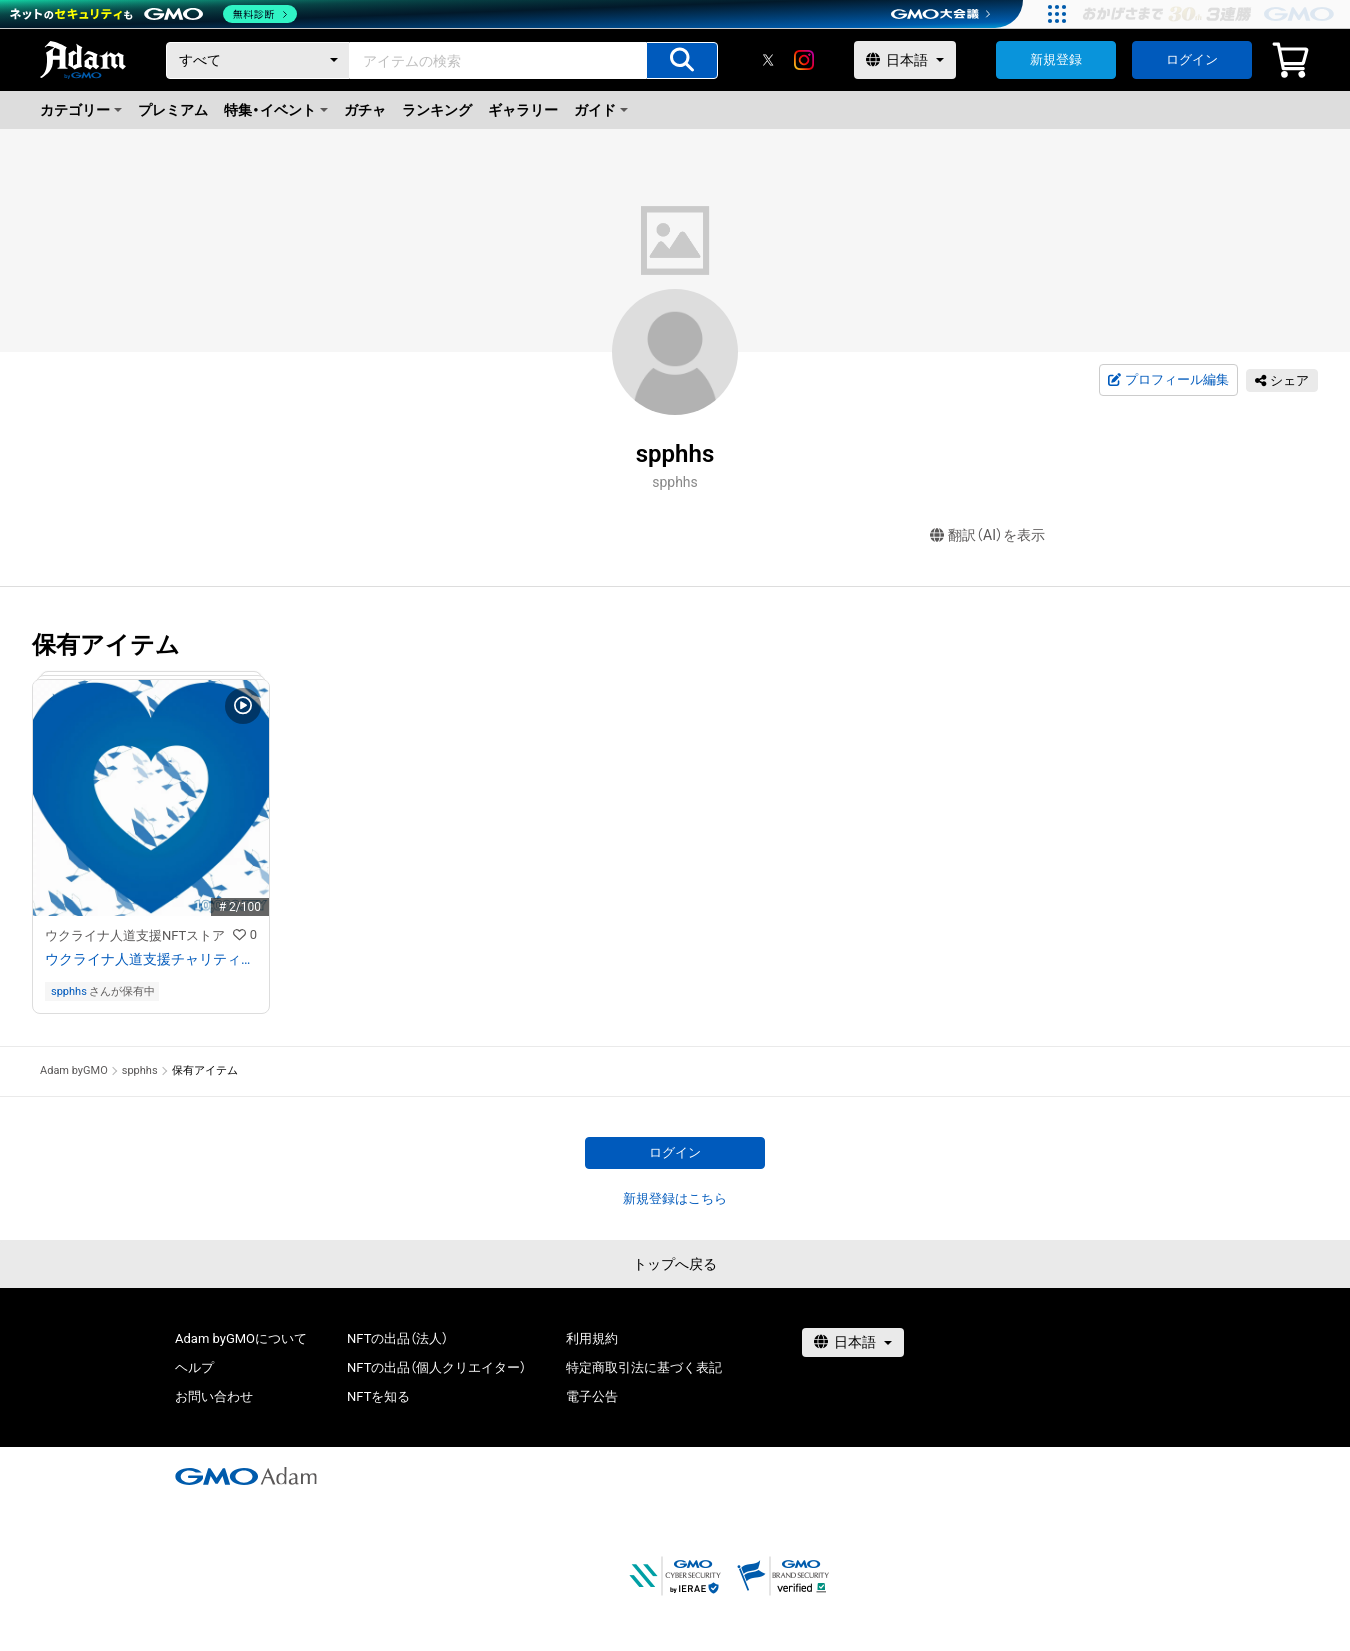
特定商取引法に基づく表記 (644, 1367)
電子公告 (592, 1396)
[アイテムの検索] (682, 60)
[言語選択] (905, 60)
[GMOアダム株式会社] (246, 1476)
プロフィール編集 (1168, 380)
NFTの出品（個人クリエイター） (436, 1367)
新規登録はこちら (675, 1198)
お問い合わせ (214, 1396)
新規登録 (1056, 59)
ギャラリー (523, 110)
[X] (768, 60)
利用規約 (592, 1338)
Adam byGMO (74, 1070)
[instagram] (804, 60)
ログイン (1192, 59)
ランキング (437, 110)
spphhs (69, 991)
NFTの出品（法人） (397, 1338)
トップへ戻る (675, 1264)
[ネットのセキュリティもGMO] (153, 14)
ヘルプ (194, 1367)
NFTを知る (378, 1396)
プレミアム (173, 110)
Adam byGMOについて (241, 1338)
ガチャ (365, 110)
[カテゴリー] (258, 60)
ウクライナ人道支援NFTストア (135, 935)
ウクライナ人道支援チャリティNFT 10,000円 (151, 959)
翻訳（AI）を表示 (987, 535)
